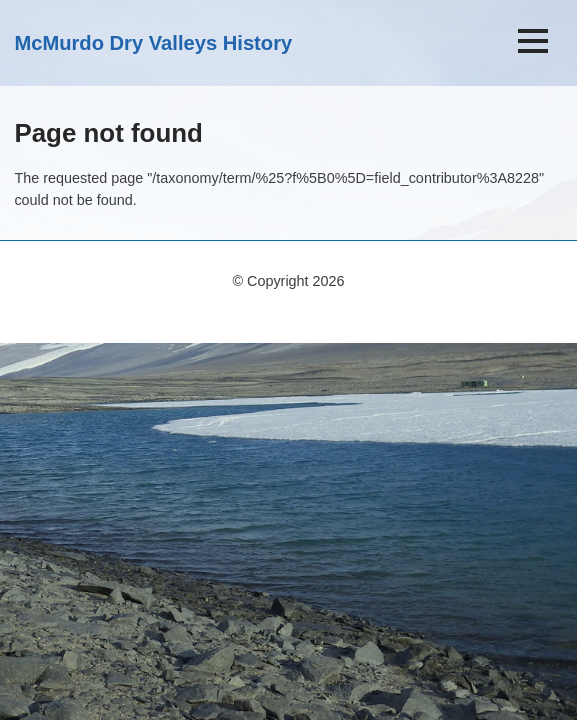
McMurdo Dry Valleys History (153, 43)
